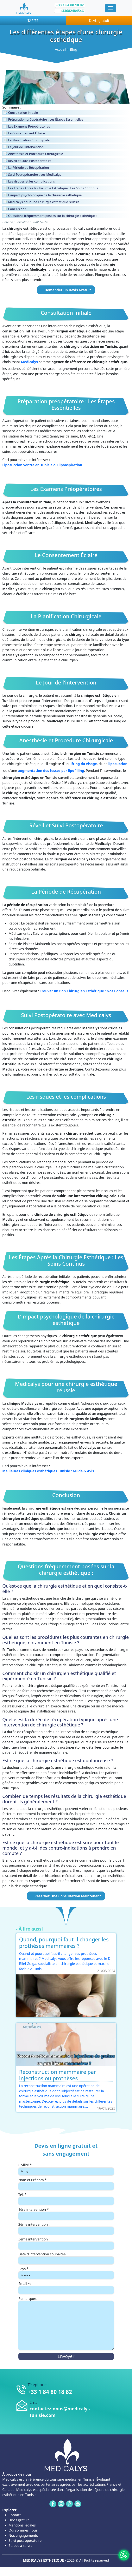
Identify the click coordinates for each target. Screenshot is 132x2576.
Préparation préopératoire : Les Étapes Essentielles (66, 404)
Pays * (23, 2268)
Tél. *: (23, 2194)
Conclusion (66, 1495)
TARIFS (33, 20)
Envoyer (66, 2356)
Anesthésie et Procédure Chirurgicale (66, 740)
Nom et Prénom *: (32, 2180)
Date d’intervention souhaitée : (43, 2254)
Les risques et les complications (66, 1097)
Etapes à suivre (21, 2545)
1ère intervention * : (34, 2209)
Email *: (24, 2283)
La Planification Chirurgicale (66, 616)
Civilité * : (26, 2165)
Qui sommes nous (23, 2530)
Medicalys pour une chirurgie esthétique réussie (66, 1387)
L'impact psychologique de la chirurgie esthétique (66, 1319)
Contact (15, 2515)
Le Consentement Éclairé (66, 555)
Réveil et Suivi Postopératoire (66, 825)
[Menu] (110, 8)
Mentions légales (22, 2525)
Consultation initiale (66, 313)
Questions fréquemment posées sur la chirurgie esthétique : (66, 1569)
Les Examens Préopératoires (66, 489)
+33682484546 (72, 10)
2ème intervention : (34, 2224)
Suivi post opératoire (25, 2540)
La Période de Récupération (66, 892)
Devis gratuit (99, 20)
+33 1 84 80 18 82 (70, 5)
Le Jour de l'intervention (66, 682)
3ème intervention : (34, 2239)
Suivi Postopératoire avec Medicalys (66, 1015)
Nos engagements (23, 2535)
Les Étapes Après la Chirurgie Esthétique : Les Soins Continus (66, 1260)
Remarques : (28, 2298)
